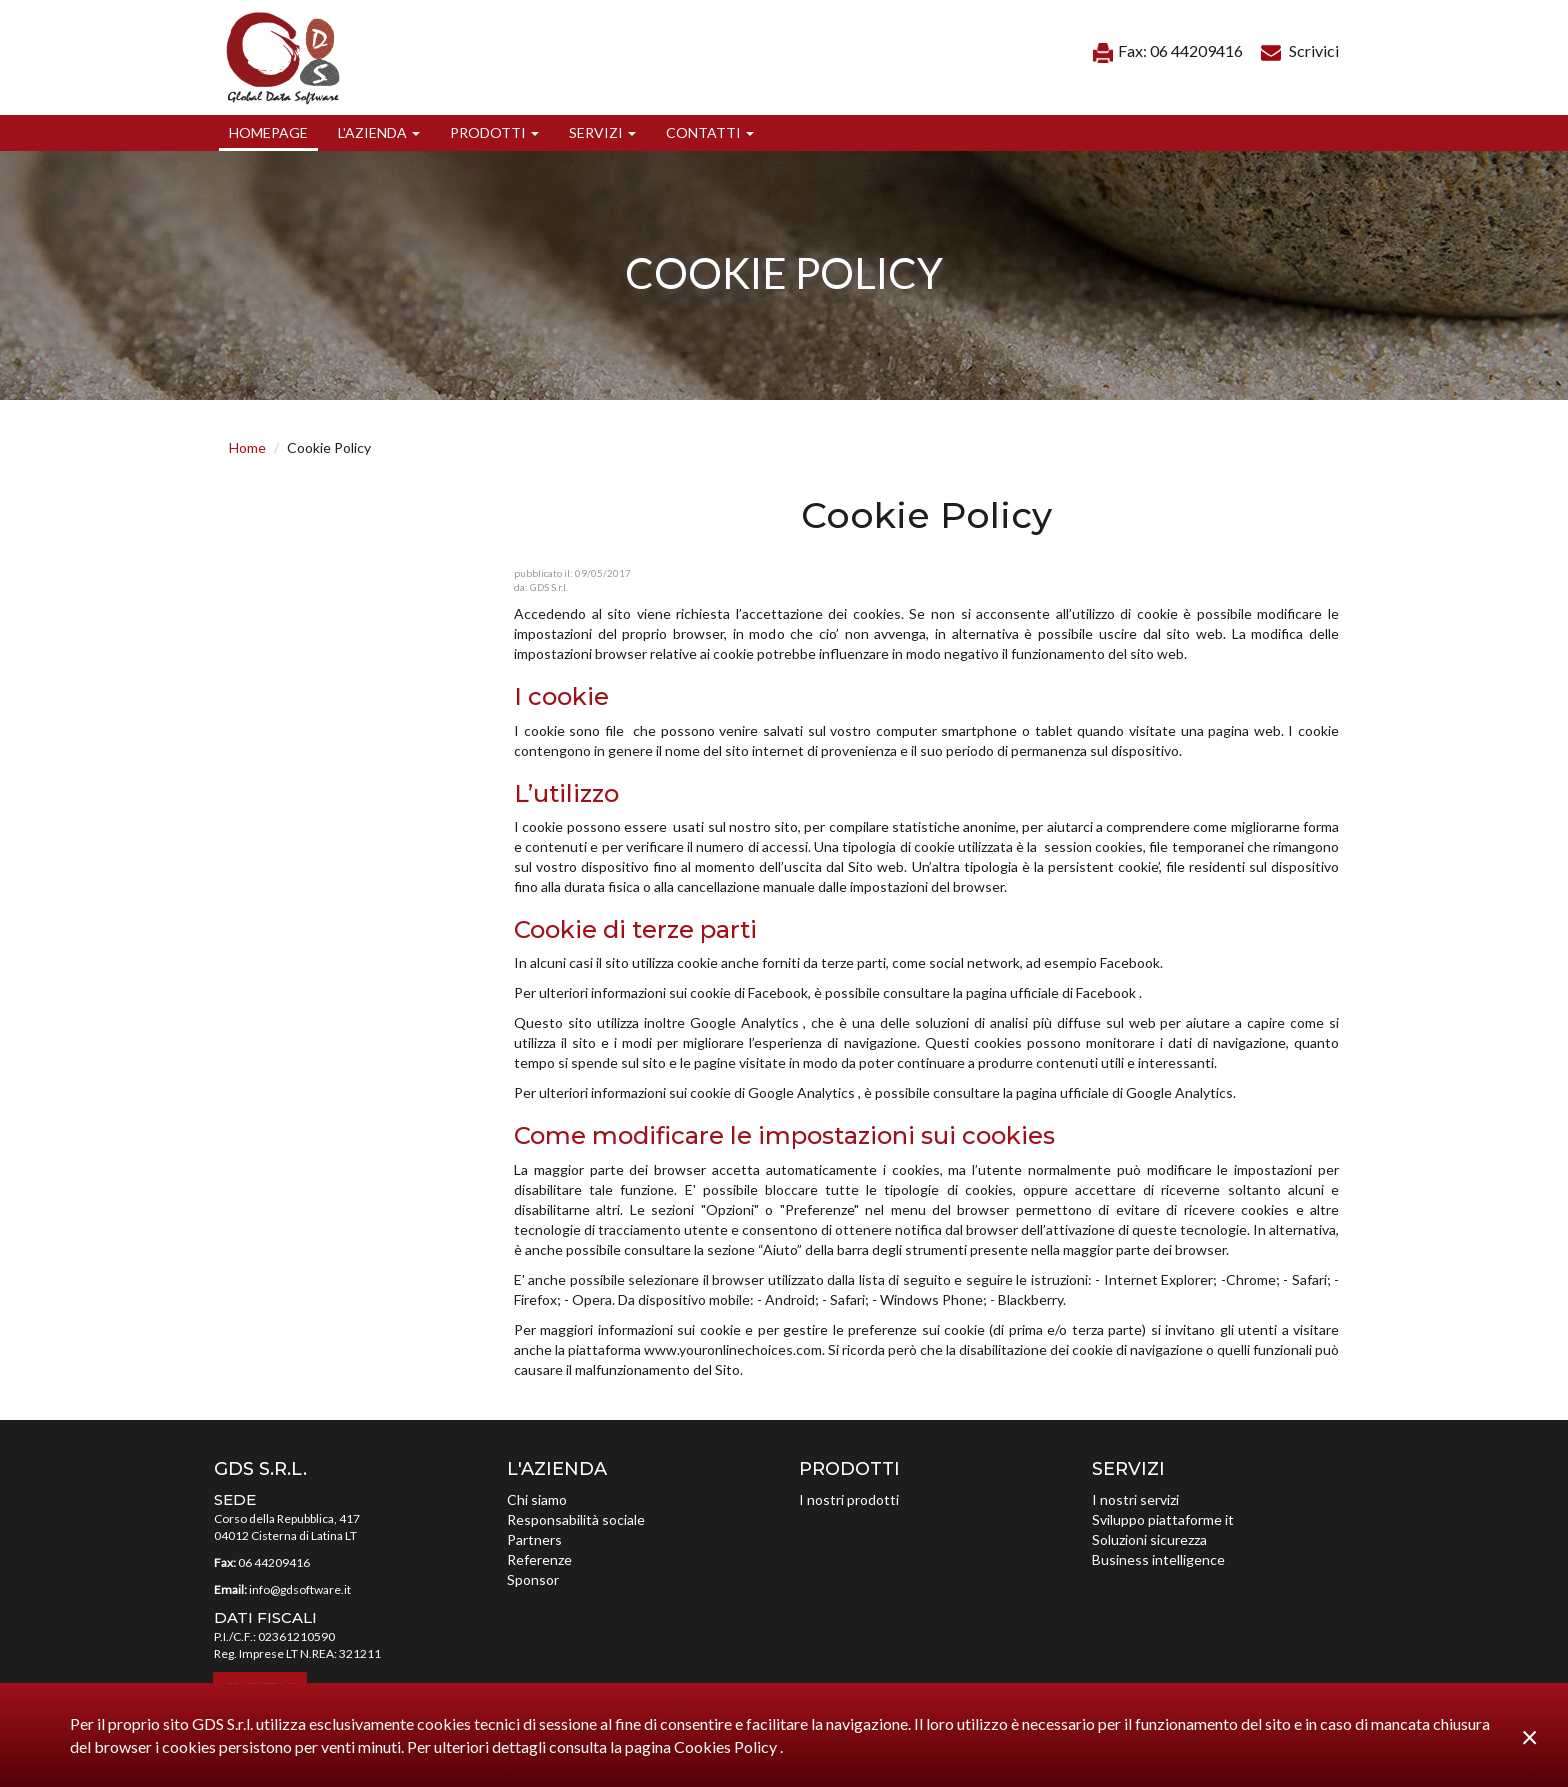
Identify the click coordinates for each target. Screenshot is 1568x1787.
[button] (379, 133)
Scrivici (1300, 50)
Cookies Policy (727, 1746)
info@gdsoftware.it (300, 1589)
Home (247, 447)
